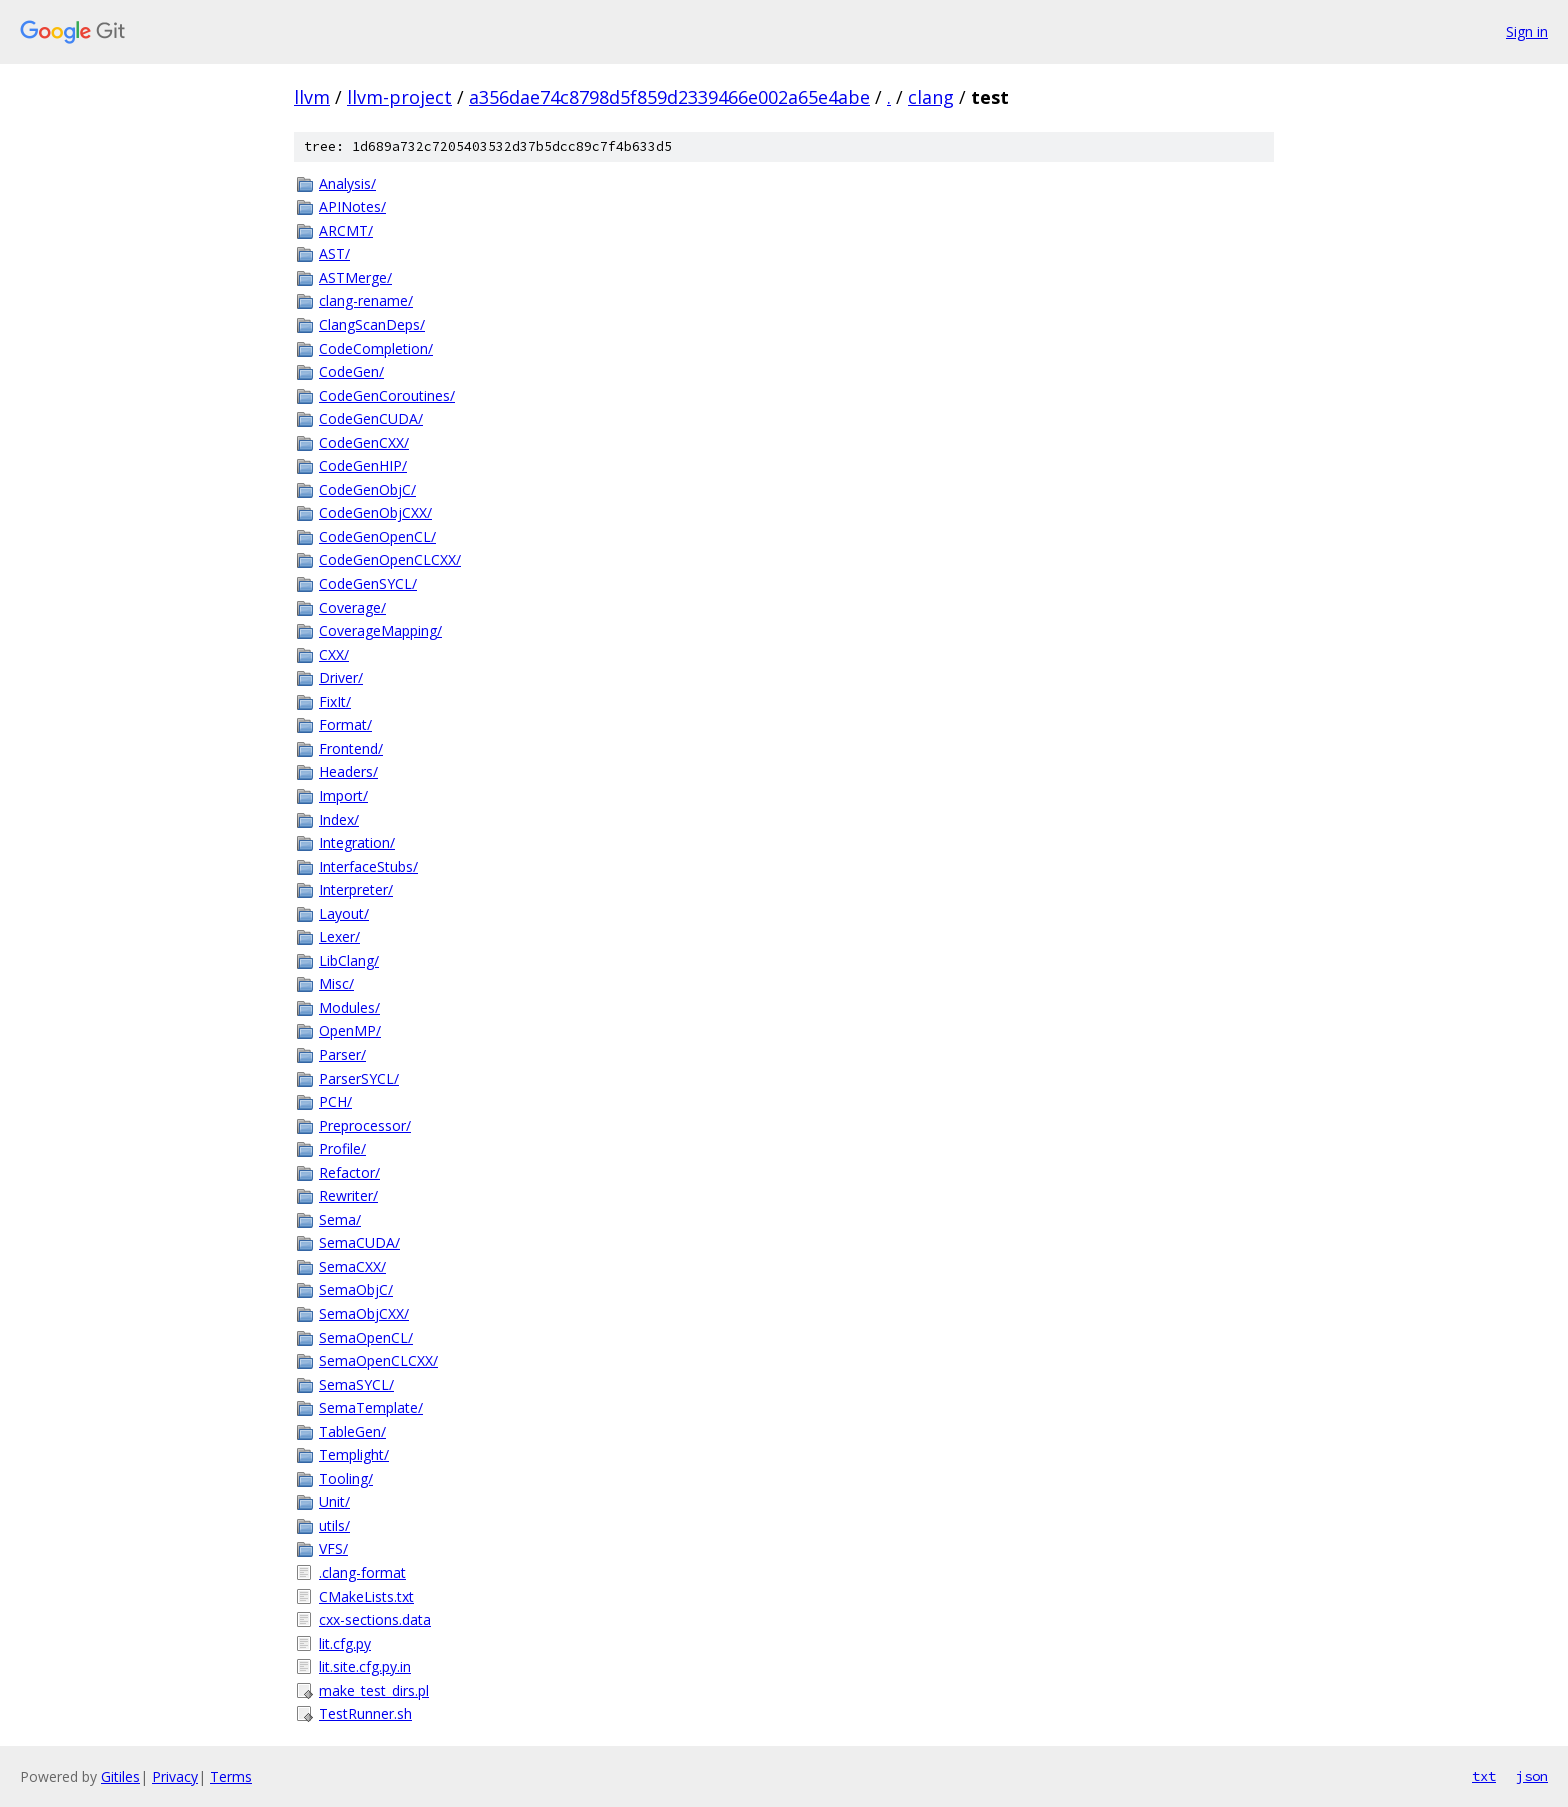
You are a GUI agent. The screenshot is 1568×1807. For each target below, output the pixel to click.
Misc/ (336, 983)
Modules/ (349, 1007)
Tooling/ (346, 1478)
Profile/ (342, 1148)
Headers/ (348, 771)
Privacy (175, 1776)
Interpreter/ (356, 889)
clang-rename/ (366, 300)
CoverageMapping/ (380, 630)
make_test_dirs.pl (374, 1690)
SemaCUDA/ (359, 1242)
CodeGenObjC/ (367, 489)
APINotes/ (352, 206)
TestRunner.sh (365, 1713)
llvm (312, 97)
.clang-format (362, 1572)
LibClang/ (349, 960)
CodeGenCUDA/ (371, 418)
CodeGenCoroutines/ (387, 395)
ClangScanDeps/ (372, 324)
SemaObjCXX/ (364, 1313)
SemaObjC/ (356, 1289)
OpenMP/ (350, 1030)
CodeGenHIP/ (363, 465)
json (1532, 1776)
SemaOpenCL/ (366, 1337)
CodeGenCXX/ (364, 442)
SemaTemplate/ (371, 1407)
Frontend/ (351, 748)
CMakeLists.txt (366, 1596)
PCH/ (335, 1101)
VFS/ (333, 1548)
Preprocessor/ (365, 1125)
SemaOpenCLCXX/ (378, 1360)
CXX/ (334, 654)
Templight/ (354, 1454)
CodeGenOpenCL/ (377, 536)
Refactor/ (349, 1172)
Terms (231, 1776)
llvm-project (399, 97)
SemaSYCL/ (356, 1384)
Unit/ (334, 1501)
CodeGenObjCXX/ (375, 512)
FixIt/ (335, 701)
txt (1484, 1776)
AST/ (334, 253)
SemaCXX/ (352, 1266)
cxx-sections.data (375, 1619)
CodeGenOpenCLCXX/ (390, 559)
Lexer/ (339, 936)
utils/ (334, 1525)
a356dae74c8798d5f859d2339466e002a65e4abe (669, 97)
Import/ (343, 795)
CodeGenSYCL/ (368, 583)
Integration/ (357, 842)
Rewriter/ (348, 1195)
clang (931, 97)
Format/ (345, 724)
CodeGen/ (351, 371)
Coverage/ (352, 607)
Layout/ (344, 913)
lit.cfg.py (345, 1643)
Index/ (339, 819)
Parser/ (342, 1054)
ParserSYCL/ (359, 1078)
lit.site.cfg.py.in (365, 1666)
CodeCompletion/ (376, 348)
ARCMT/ (346, 230)
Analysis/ (347, 183)
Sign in (1527, 31)
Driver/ (341, 677)
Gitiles (120, 1776)
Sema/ (340, 1219)
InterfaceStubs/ (368, 866)
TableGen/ (352, 1431)
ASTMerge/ (355, 277)
